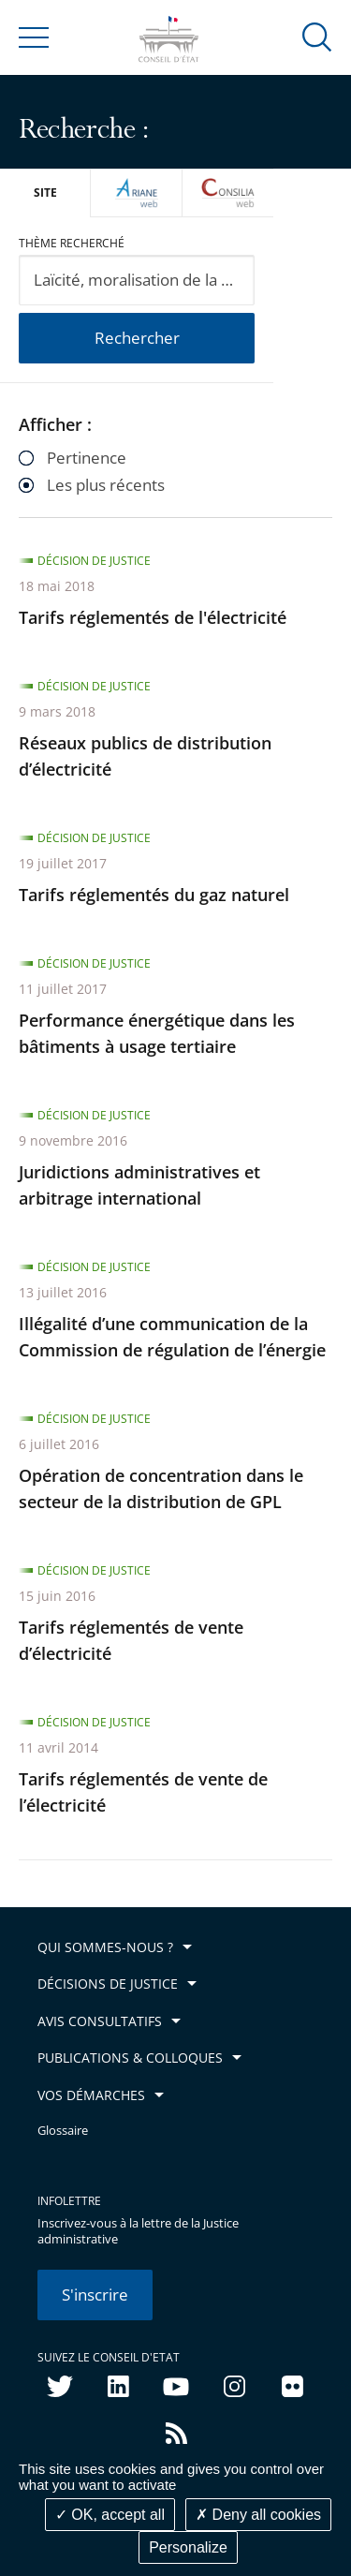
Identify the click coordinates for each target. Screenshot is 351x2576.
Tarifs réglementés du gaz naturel (154, 894)
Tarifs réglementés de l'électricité (152, 617)
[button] (317, 36)
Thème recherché (71, 243)
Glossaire (62, 2131)
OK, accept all (110, 2515)
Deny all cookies (258, 2515)
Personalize (188, 2547)
